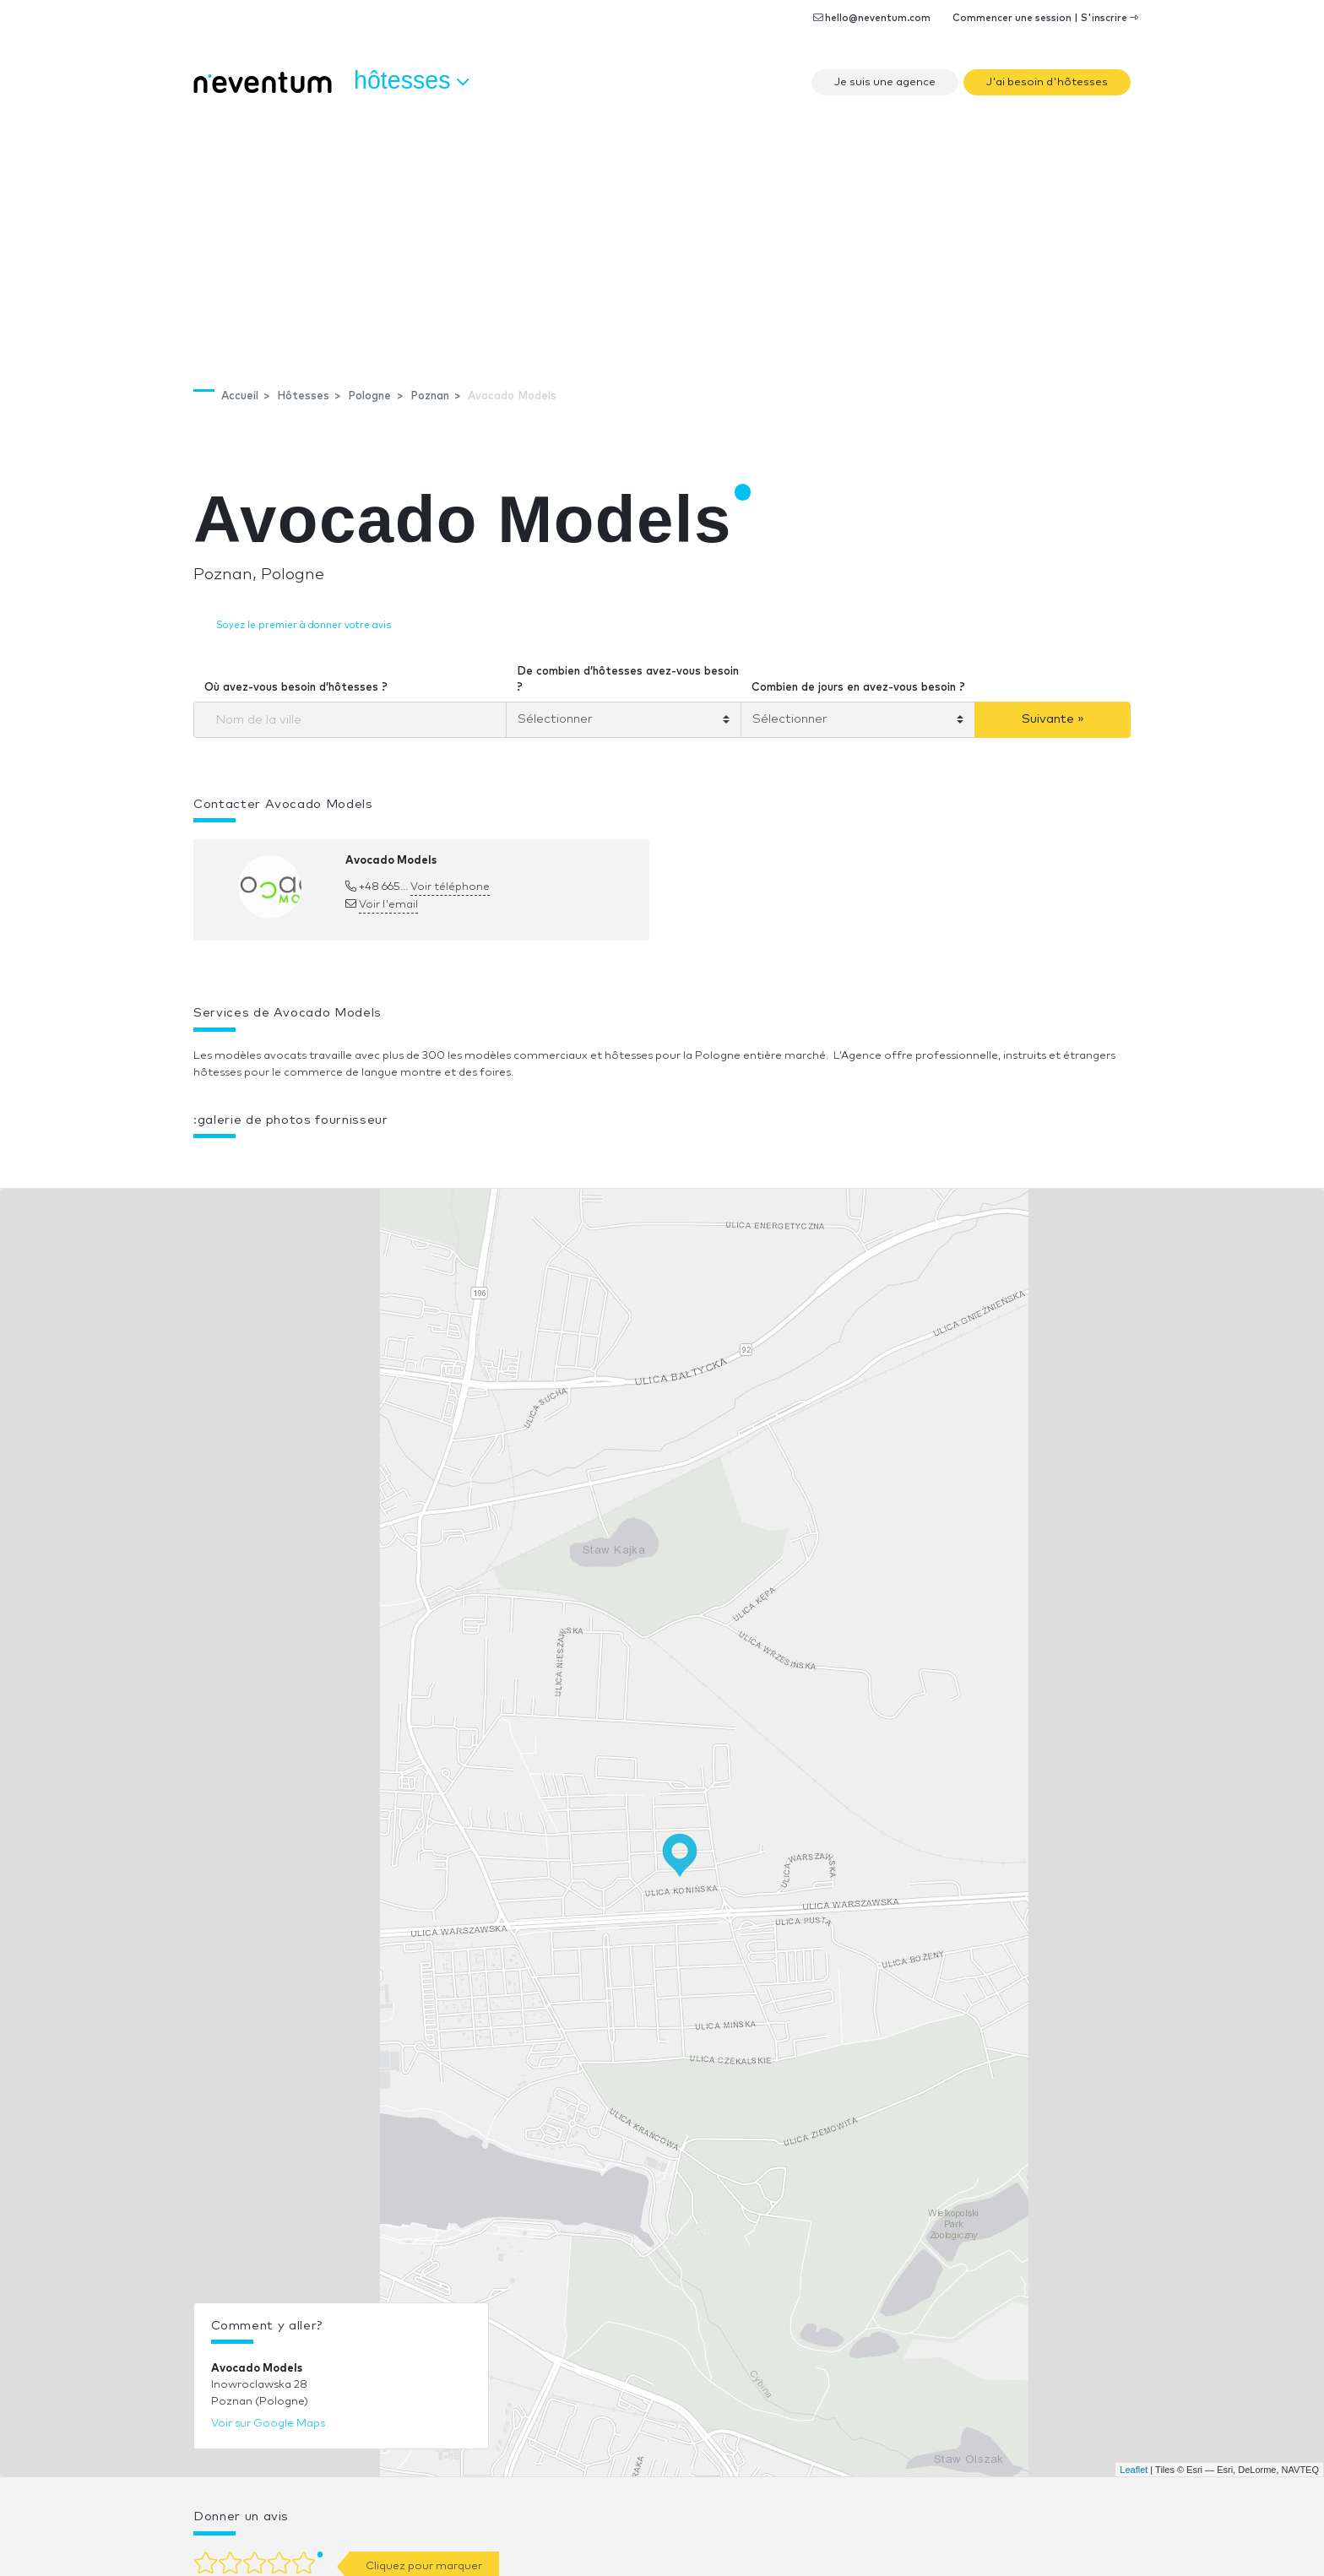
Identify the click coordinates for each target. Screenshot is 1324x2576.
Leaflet (1134, 2470)
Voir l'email (388, 904)
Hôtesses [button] (411, 81)
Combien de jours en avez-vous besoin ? (858, 687)
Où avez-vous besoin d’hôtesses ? (296, 687)
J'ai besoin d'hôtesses (1047, 82)
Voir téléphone (450, 886)
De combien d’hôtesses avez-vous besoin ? (628, 680)
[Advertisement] (662, 232)
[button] (501, 1163)
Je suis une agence (885, 82)
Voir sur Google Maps (268, 2423)
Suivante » (1053, 719)
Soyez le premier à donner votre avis (303, 625)
